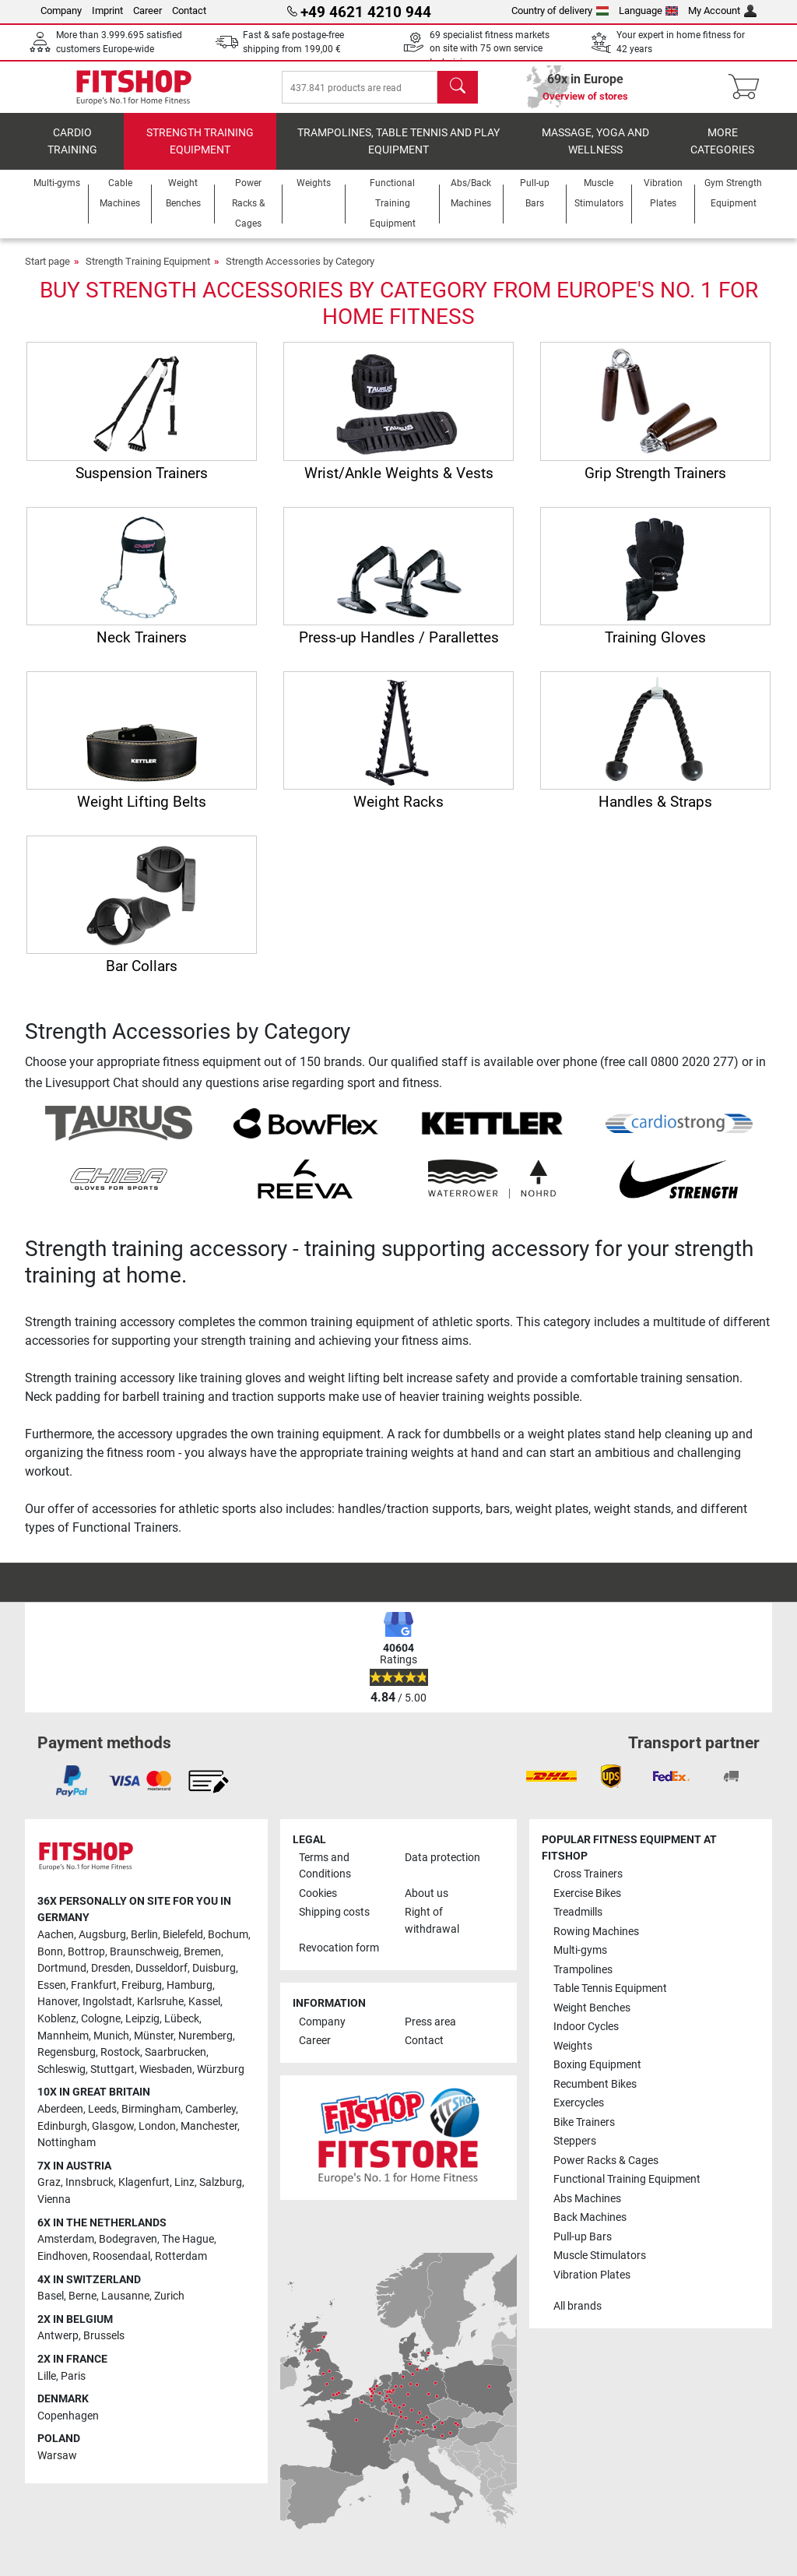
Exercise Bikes (587, 1904)
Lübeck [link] (181, 2029)
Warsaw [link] (57, 2466)
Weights (572, 2057)
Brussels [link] (104, 2346)
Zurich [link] (169, 2307)
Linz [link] (184, 2193)
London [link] (157, 2137)
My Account (722, 10)
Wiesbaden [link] (165, 2080)
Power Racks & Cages (605, 2171)
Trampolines (583, 1980)
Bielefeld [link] (183, 1945)
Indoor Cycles (586, 2037)
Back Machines (590, 2228)
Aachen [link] (55, 1945)
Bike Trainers (584, 2133)
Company (61, 10)
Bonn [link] (50, 1962)
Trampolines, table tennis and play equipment (398, 152)
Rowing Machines (596, 1942)
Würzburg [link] (220, 2080)
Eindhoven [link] (62, 2267)
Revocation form (339, 1958)
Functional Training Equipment (626, 2190)
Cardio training (72, 152)
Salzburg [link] (220, 2193)
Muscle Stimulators (599, 2266)
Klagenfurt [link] (144, 2193)
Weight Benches (591, 2018)
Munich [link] (111, 2046)
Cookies (318, 1904)
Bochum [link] (228, 1945)
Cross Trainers (588, 1885)
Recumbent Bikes (595, 2095)
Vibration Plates (591, 2286)
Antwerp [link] (58, 2346)
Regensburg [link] (66, 2063)
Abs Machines (587, 2209)
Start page (47, 272)
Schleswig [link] (61, 2080)
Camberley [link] (210, 2120)
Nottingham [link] (66, 2153)
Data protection (442, 1868)
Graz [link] (49, 2193)
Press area (430, 2032)
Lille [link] (46, 2387)
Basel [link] (50, 2307)
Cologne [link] (101, 2029)
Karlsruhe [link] (160, 2012)
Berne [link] (82, 2307)
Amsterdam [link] (65, 2250)
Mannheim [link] (63, 2046)
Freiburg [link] (141, 1996)
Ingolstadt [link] (107, 2012)
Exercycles (578, 2113)
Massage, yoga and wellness (595, 152)
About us (426, 1904)
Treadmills (577, 1923)
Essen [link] (51, 1996)
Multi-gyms (580, 1961)
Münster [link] (154, 2046)
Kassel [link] (204, 2012)
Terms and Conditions (325, 1877)
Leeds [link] (102, 2120)
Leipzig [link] (142, 2029)
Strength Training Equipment (200, 152)
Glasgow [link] (113, 2137)
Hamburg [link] (189, 1996)
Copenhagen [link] (68, 2426)
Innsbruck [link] (89, 2193)
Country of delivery (560, 10)
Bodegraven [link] (128, 2250)
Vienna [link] (54, 2210)
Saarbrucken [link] (175, 2063)
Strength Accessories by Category (300, 272)
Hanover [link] (57, 2012)
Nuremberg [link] (205, 2046)
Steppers (574, 2152)
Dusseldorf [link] (161, 1979)
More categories (722, 152)
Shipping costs (334, 1923)
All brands (577, 2317)
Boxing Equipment (597, 2075)
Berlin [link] (144, 1945)
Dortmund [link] (61, 1979)
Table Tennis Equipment (610, 1999)
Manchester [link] (209, 2137)
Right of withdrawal (432, 1931)
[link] (71, 1791)
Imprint (107, 10)
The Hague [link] (188, 2250)
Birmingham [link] (151, 2120)
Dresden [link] (111, 1979)
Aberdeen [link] (60, 2120)
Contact (189, 10)
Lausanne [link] (125, 2307)
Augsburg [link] (102, 1945)
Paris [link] (73, 2387)
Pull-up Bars (582, 2247)
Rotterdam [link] (181, 2267)
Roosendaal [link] (121, 2267)
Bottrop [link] (86, 1962)
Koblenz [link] (56, 2029)
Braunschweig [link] (144, 1962)
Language (649, 10)
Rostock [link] (120, 2063)
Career (147, 10)
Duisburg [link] (214, 1979)
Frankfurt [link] (94, 1996)
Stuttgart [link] (112, 2080)
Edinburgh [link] (62, 2137)
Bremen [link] (202, 1962)
